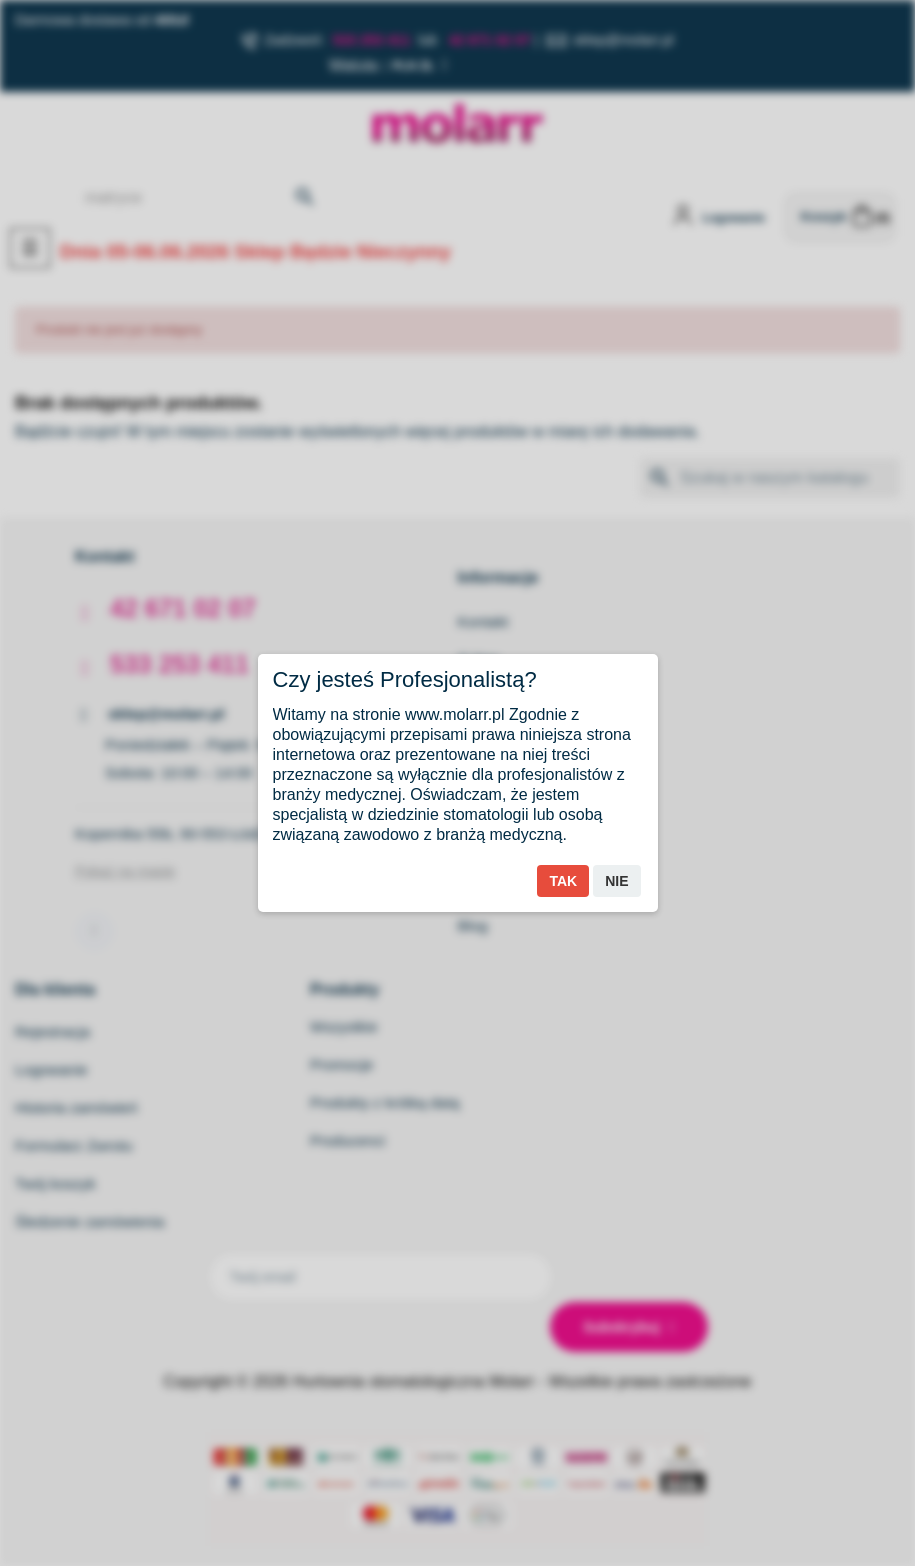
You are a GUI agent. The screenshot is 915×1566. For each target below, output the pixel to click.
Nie (616, 881)
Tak (563, 881)
